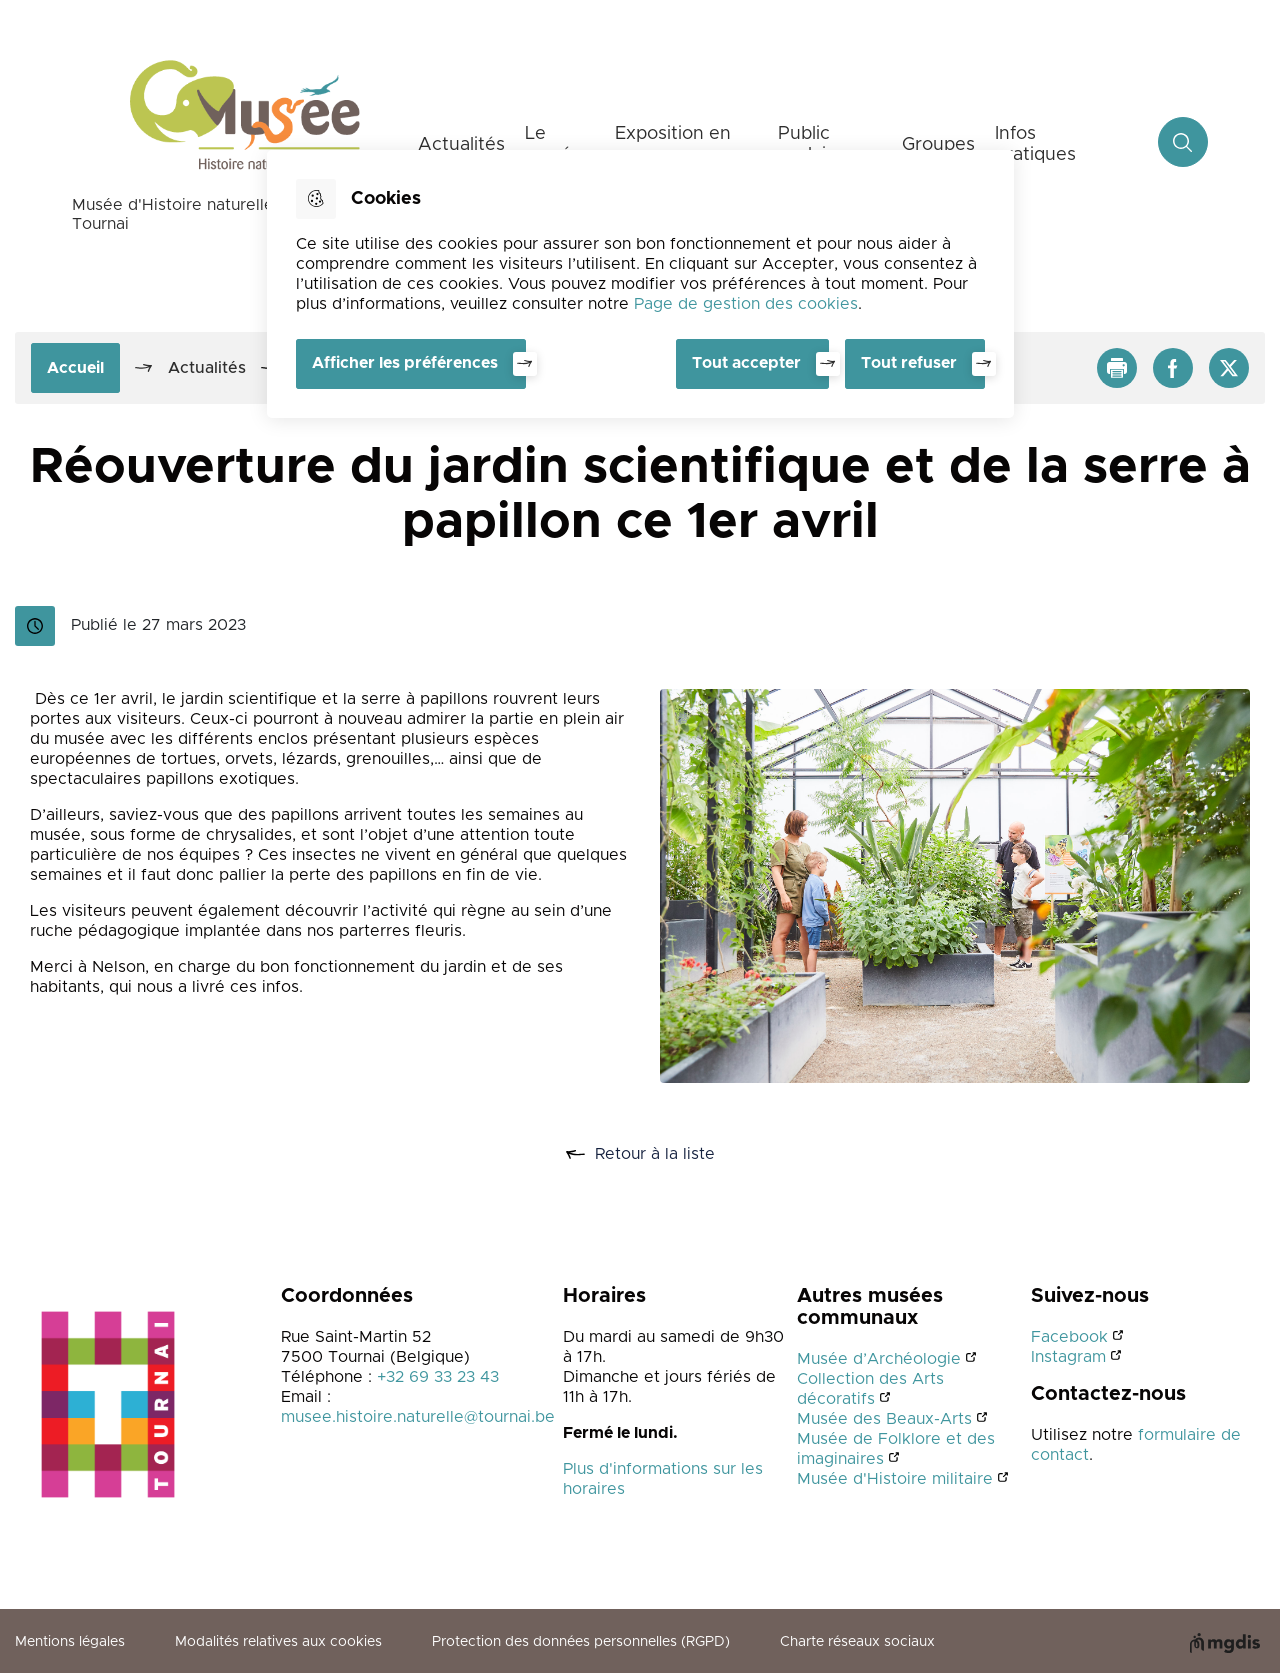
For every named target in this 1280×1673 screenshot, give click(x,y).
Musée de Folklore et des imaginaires (896, 1449)
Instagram (1068, 1357)
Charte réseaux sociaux (857, 1642)
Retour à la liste (662, 1155)
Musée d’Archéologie (879, 1359)
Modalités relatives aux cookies (278, 1642)
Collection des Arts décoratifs (870, 1389)
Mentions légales (70, 1642)
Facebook (1069, 1337)
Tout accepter (746, 363)
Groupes (938, 145)
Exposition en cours (673, 144)
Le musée (554, 144)
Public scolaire (811, 144)
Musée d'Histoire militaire (895, 1479)
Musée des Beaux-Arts (884, 1419)
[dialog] (640, 284)
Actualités (461, 145)
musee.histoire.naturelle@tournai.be (418, 1417)
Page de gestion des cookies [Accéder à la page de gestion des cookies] (746, 304)
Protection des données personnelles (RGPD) (581, 1642)
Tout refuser (909, 363)
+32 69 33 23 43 (438, 1377)
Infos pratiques (1035, 144)
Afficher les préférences (405, 363)
